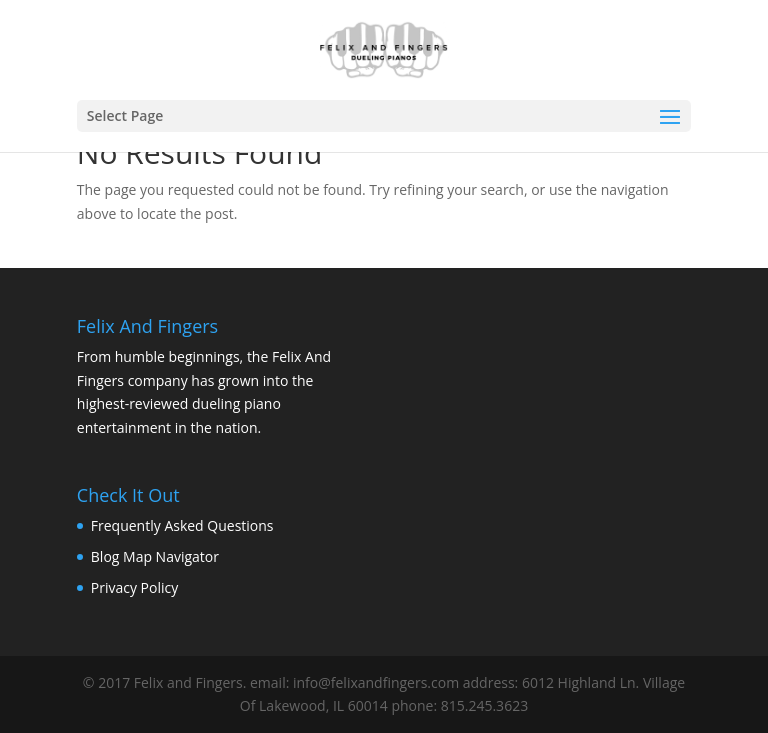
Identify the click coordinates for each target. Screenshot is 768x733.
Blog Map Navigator (155, 556)
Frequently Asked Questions (182, 525)
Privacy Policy (134, 587)
